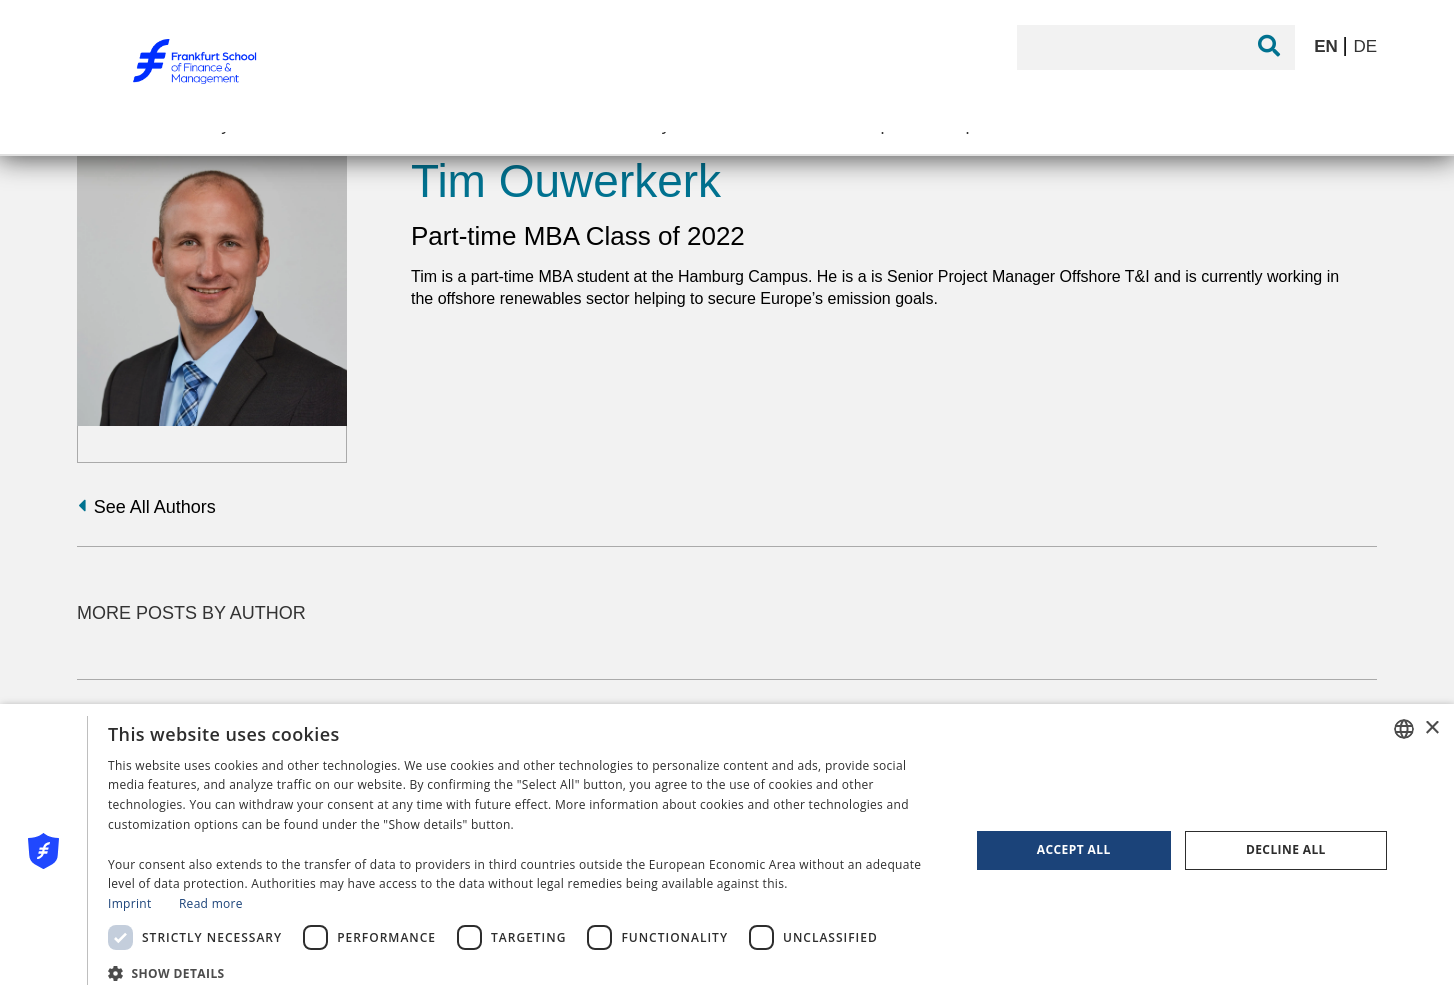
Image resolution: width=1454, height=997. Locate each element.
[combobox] (1404, 729)
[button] (526, 971)
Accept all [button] (1074, 849)
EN (1328, 46)
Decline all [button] (1286, 849)
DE (1365, 46)
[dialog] (727, 850)
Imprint (129, 903)
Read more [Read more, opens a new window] (211, 903)
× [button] (1431, 728)
